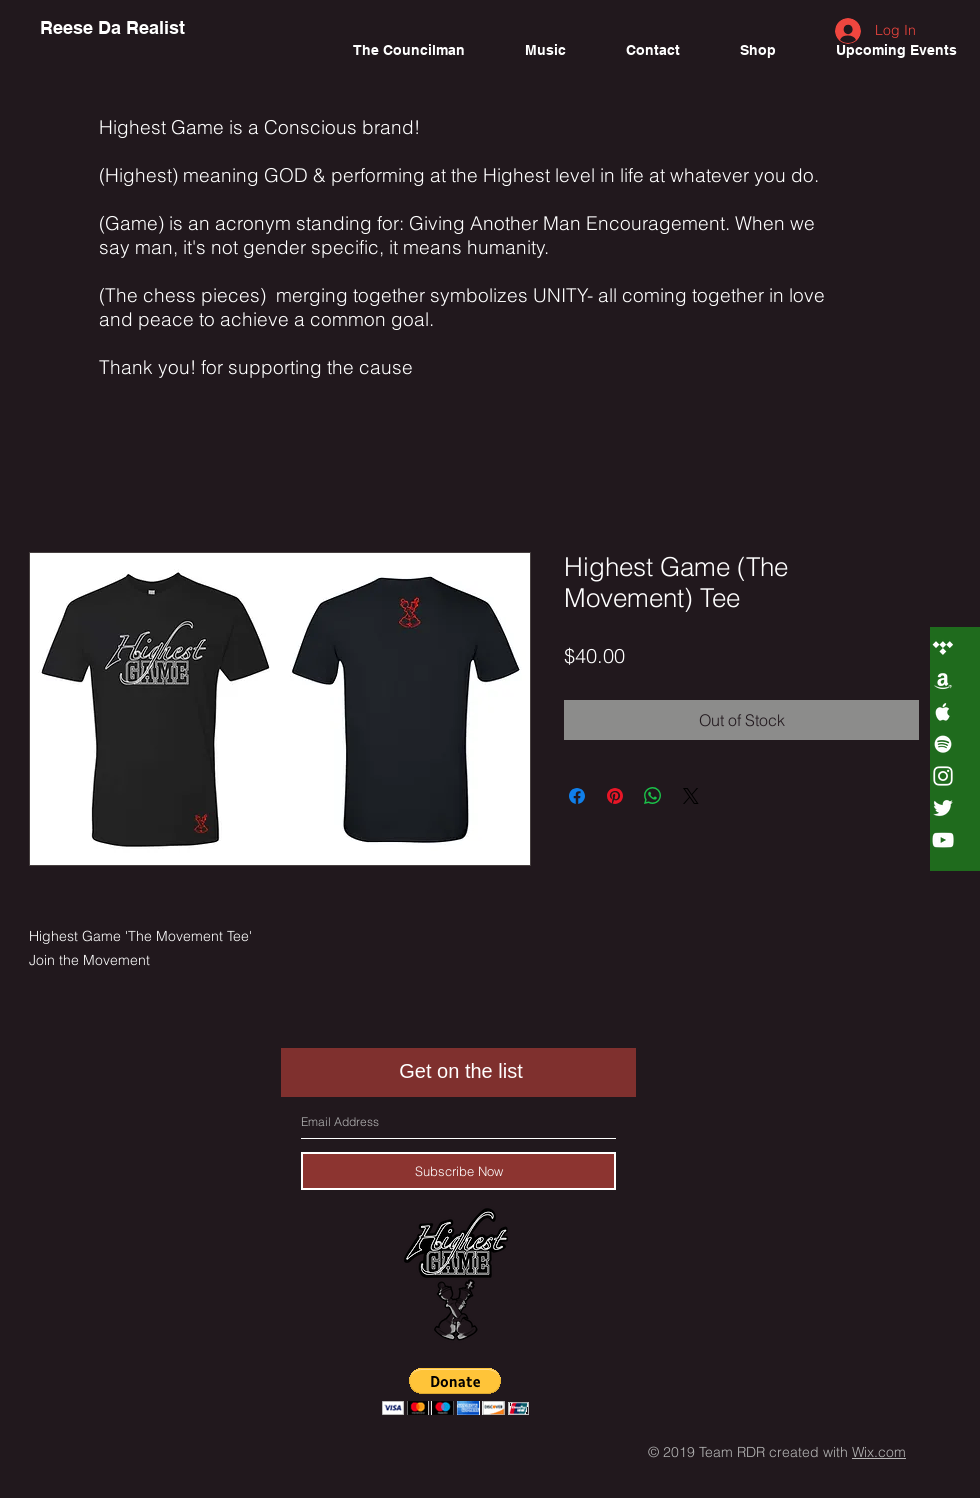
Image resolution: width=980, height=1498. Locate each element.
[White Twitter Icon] (943, 808)
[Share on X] (691, 796)
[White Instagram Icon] (943, 776)
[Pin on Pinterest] (615, 796)
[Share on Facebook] (577, 796)
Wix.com (879, 1452)
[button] (455, 1391)
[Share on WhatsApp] (653, 796)
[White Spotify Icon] (943, 744)
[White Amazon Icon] (943, 680)
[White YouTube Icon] (943, 840)
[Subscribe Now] (458, 1171)
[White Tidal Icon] (943, 648)
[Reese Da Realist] (112, 28)
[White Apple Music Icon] (943, 712)
